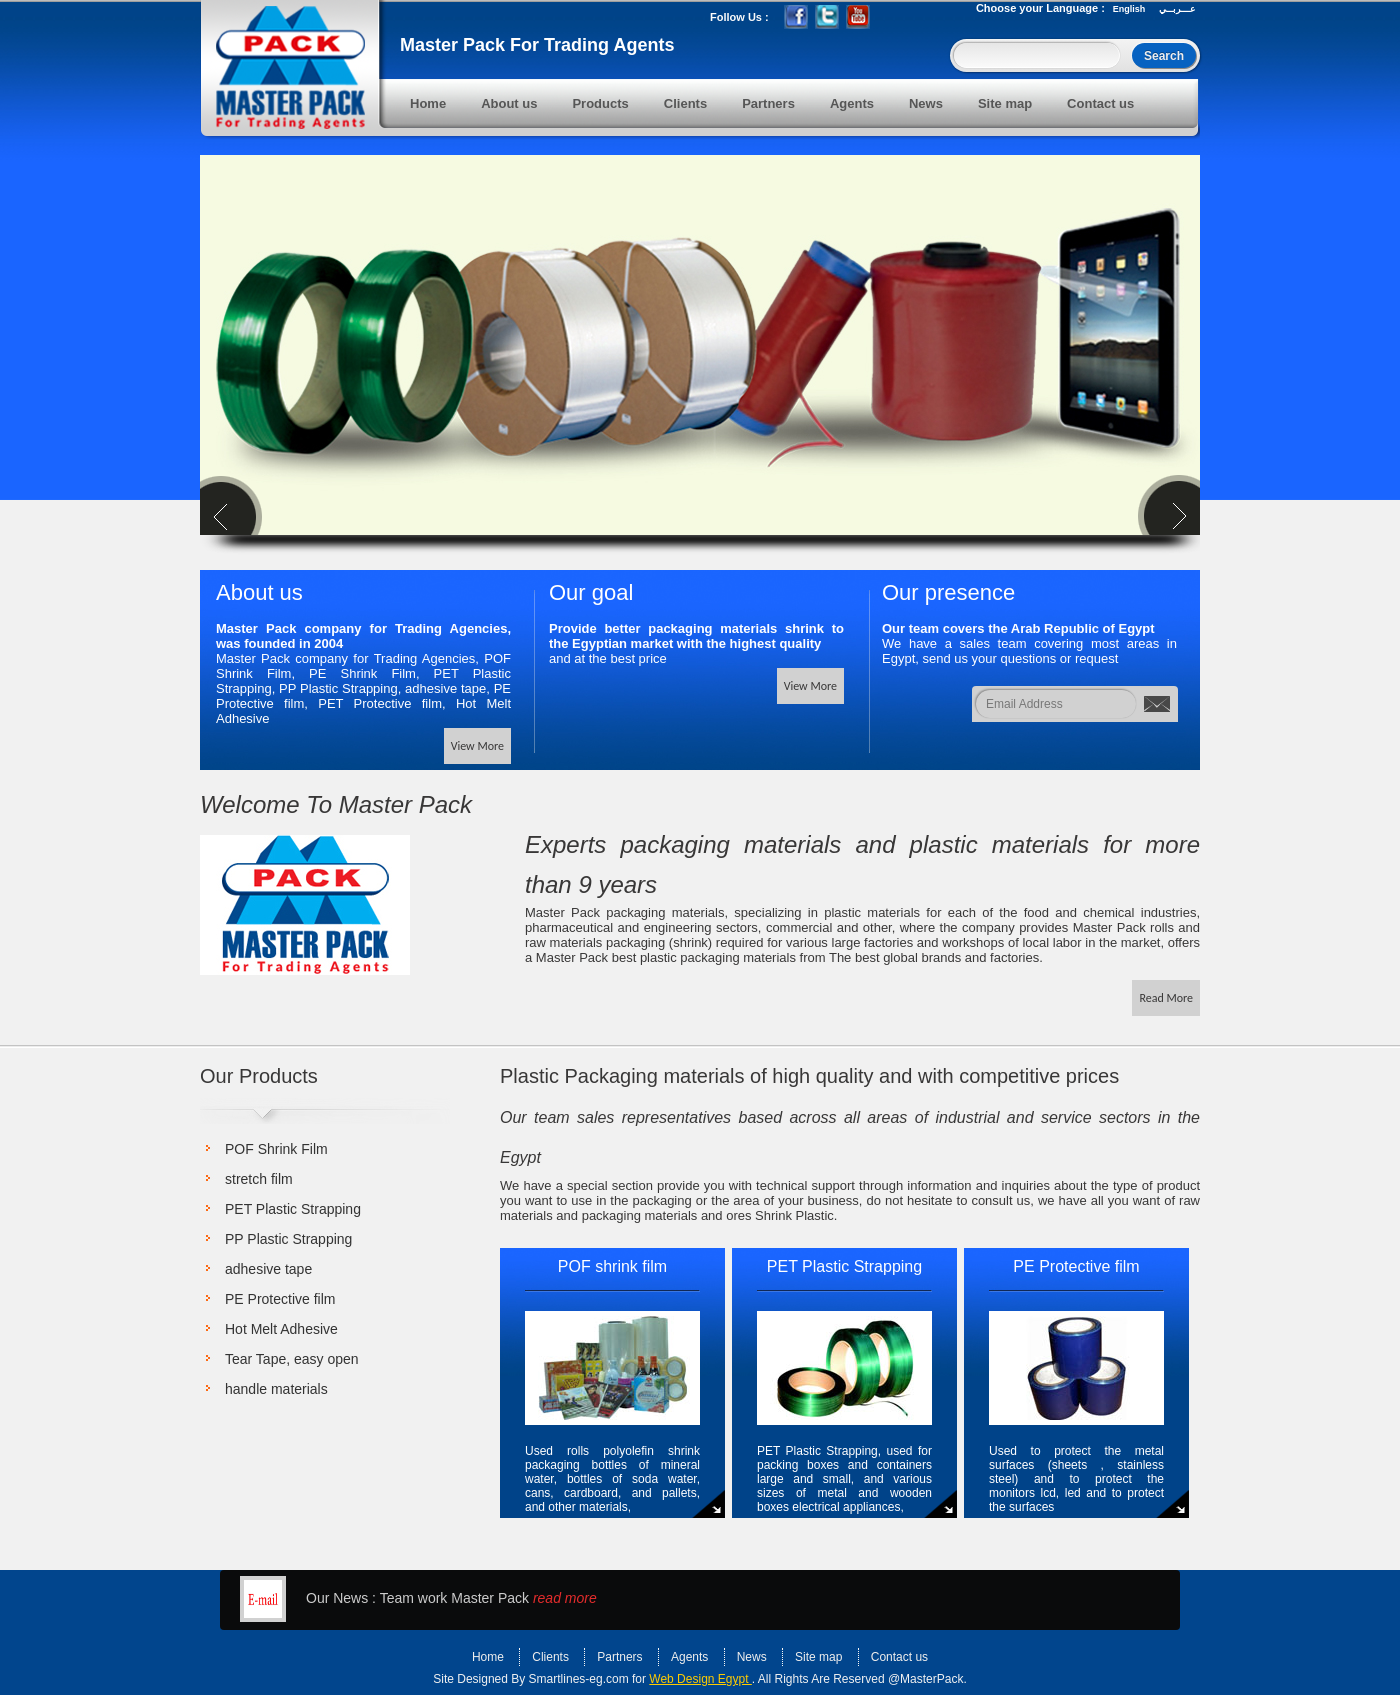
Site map (1005, 103)
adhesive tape (268, 1269)
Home (428, 103)
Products (600, 103)
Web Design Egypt (700, 1679)
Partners (768, 103)
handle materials (276, 1389)
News (926, 103)
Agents (852, 103)
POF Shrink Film (276, 1149)
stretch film (259, 1179)
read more (565, 1598)
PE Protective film (280, 1299)
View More (477, 746)
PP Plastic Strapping (288, 1239)
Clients (685, 103)
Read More (1166, 998)
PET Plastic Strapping (293, 1209)
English (1129, 9)
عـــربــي (1177, 9)
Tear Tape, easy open (292, 1359)
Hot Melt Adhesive (281, 1329)
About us (509, 103)
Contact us (1100, 103)
